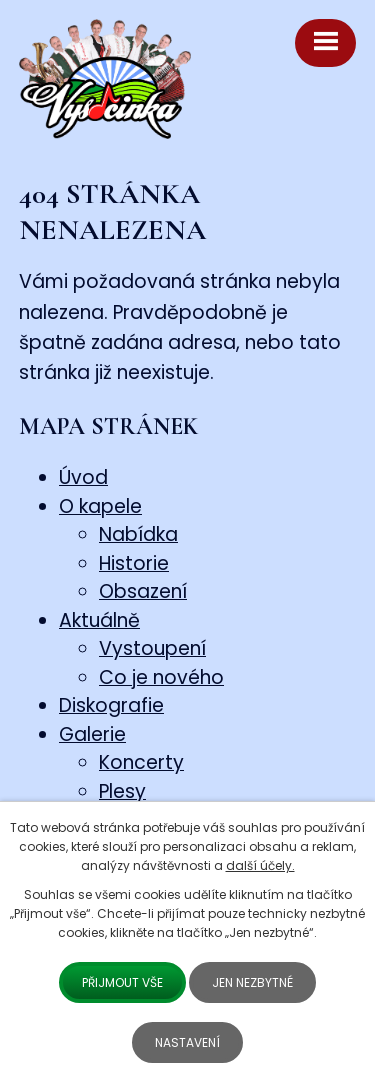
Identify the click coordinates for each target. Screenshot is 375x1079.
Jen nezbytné (252, 982)
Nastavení (187, 1042)
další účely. (260, 865)
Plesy (122, 791)
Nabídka (138, 534)
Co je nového (161, 677)
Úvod (83, 477)
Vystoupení (152, 648)
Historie (134, 563)
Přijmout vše (122, 982)
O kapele (100, 506)
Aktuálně (99, 620)
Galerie (92, 734)
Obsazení (143, 591)
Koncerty (141, 762)
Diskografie (111, 705)
